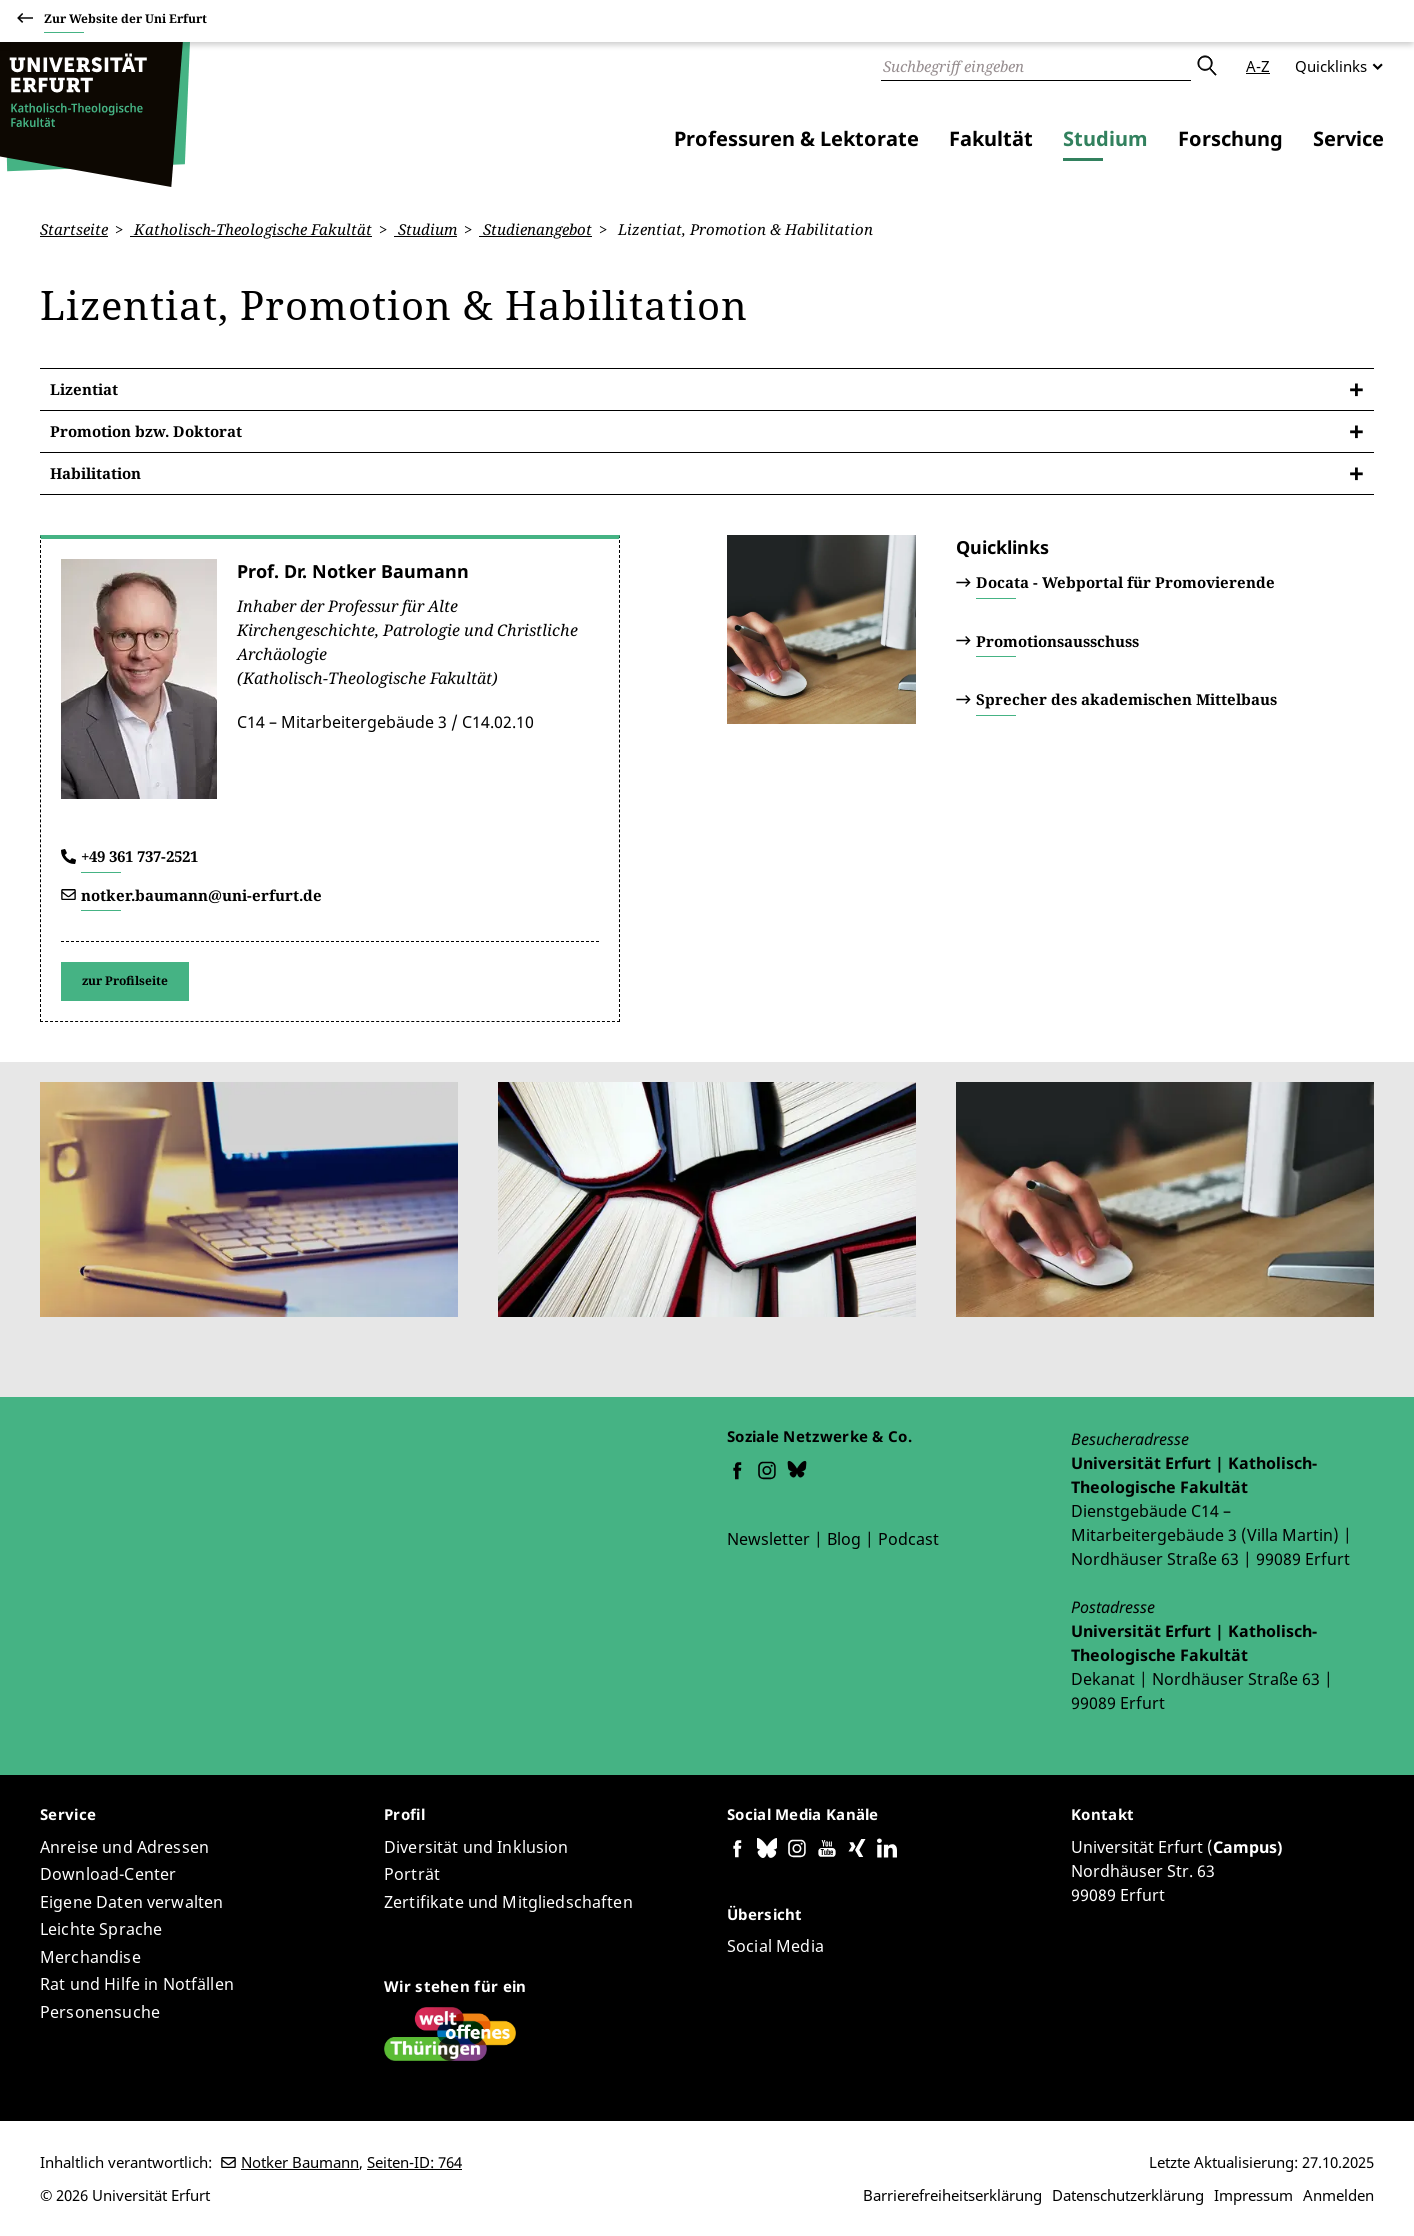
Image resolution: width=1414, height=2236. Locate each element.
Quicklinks (1331, 66)
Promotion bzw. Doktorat (146, 431)
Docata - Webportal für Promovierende (1125, 582)
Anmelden (1338, 2195)
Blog (844, 1539)
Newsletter (768, 1539)
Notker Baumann (300, 2162)
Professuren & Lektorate (796, 138)
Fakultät (991, 138)
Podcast (908, 1539)
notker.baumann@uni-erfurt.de (201, 894)
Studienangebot (535, 229)
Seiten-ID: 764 (414, 2162)
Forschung (1230, 138)
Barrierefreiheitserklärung (952, 2195)
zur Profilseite (125, 980)
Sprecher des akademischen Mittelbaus (1126, 699)
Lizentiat (84, 389)
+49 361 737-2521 (139, 856)
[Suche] (1036, 66)
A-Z (1258, 66)
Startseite (74, 229)
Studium (1105, 138)
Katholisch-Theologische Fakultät (251, 229)
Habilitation (95, 473)
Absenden (1206, 66)
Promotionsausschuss (1057, 640)
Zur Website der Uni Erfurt (125, 21)
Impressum (1253, 2195)
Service (1348, 138)
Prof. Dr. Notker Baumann (353, 571)
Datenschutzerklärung (1128, 2195)
